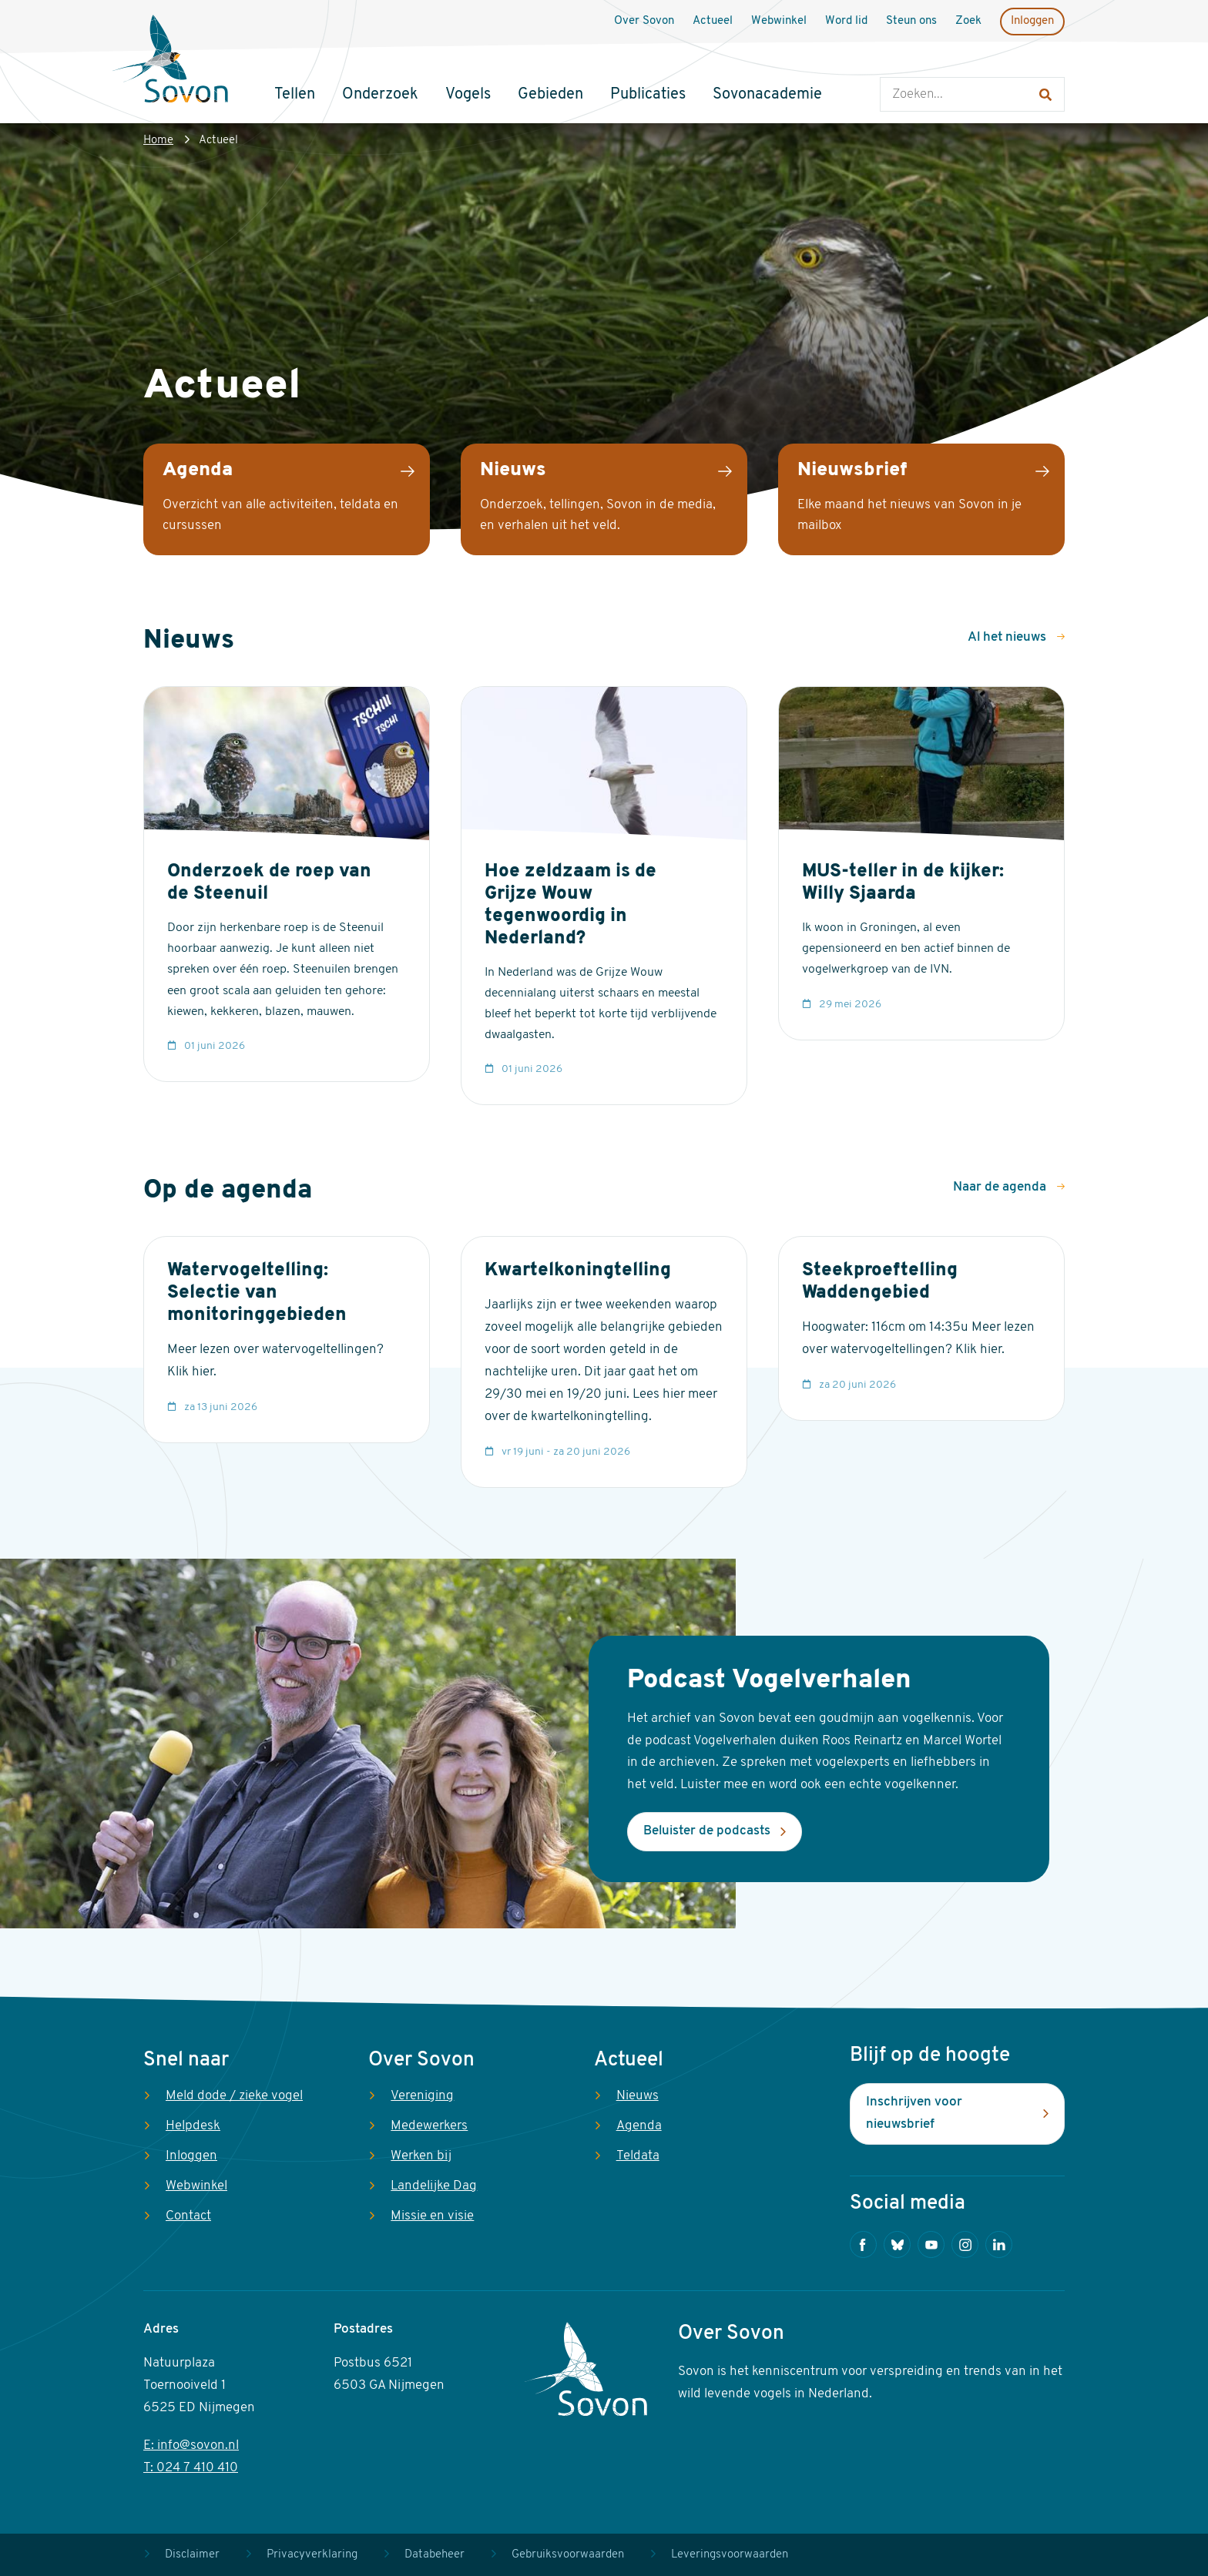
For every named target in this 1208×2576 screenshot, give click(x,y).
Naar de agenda (1001, 1187)
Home (158, 140)
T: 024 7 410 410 (190, 2467)
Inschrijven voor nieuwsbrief (914, 2113)
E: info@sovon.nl (191, 2445)
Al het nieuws (1008, 637)
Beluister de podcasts (706, 1830)
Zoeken (895, 62)
